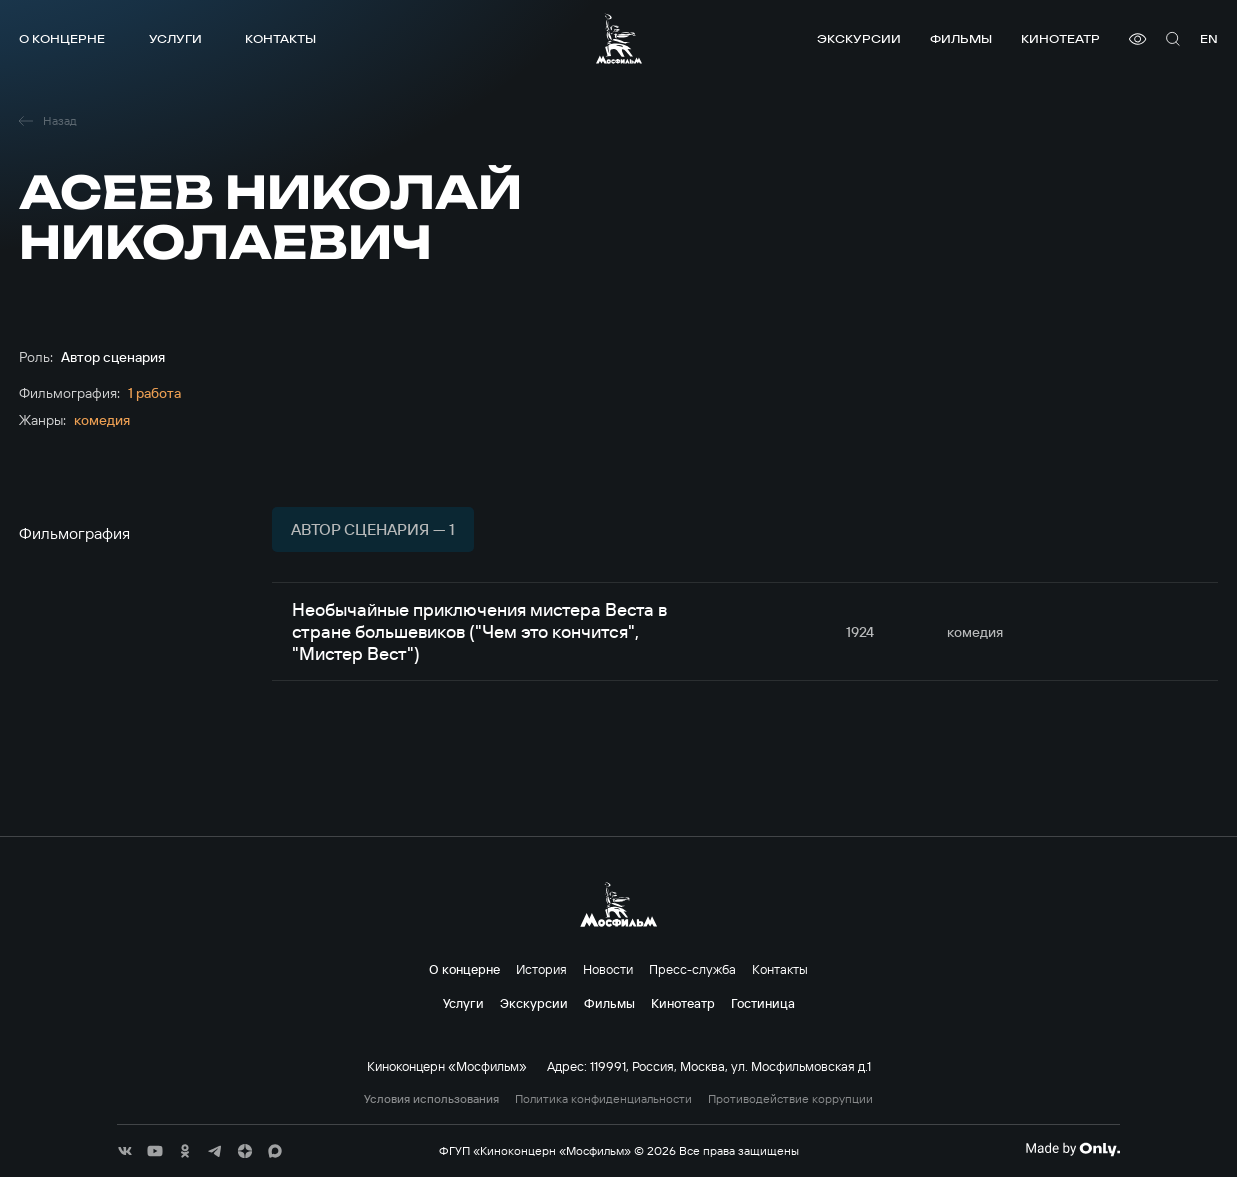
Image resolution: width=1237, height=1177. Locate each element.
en (1209, 38)
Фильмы (961, 38)
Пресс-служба (692, 969)
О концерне (62, 38)
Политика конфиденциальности (603, 1099)
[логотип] (619, 38)
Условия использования (431, 1099)
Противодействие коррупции (790, 1099)
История (541, 969)
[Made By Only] (1072, 1149)
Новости (608, 969)
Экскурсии (859, 38)
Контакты (280, 38)
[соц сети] (125, 1151)
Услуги (175, 38)
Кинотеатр (1060, 38)
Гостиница (763, 1003)
